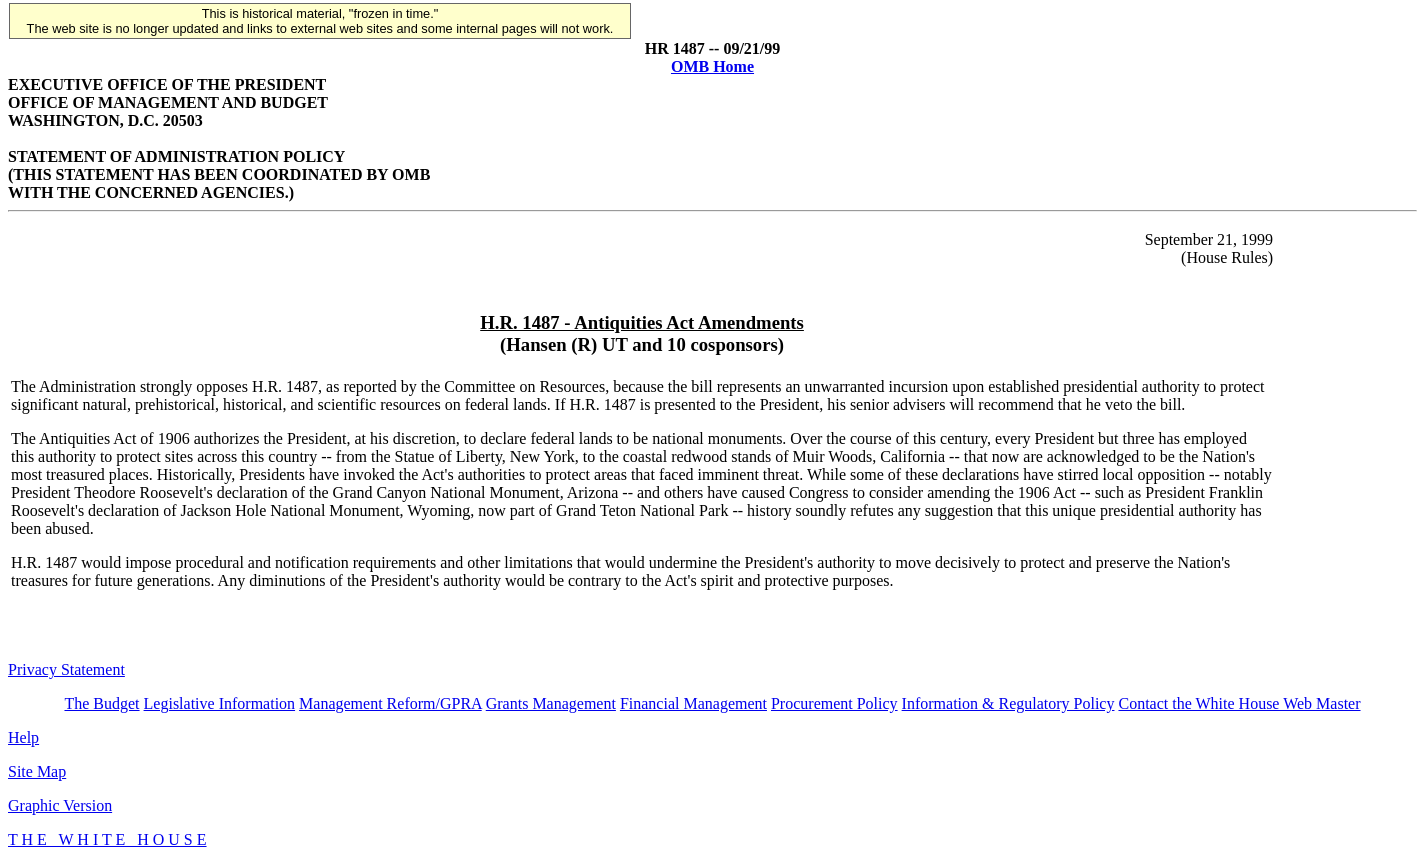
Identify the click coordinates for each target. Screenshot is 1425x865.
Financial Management (693, 703)
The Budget (101, 703)
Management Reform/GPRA (390, 703)
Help (23, 737)
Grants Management (551, 703)
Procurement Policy (834, 703)
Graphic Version (60, 805)
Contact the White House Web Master (1239, 703)
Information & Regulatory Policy (1008, 703)
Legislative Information (220, 703)
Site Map (37, 771)
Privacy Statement (66, 669)
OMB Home (712, 66)
